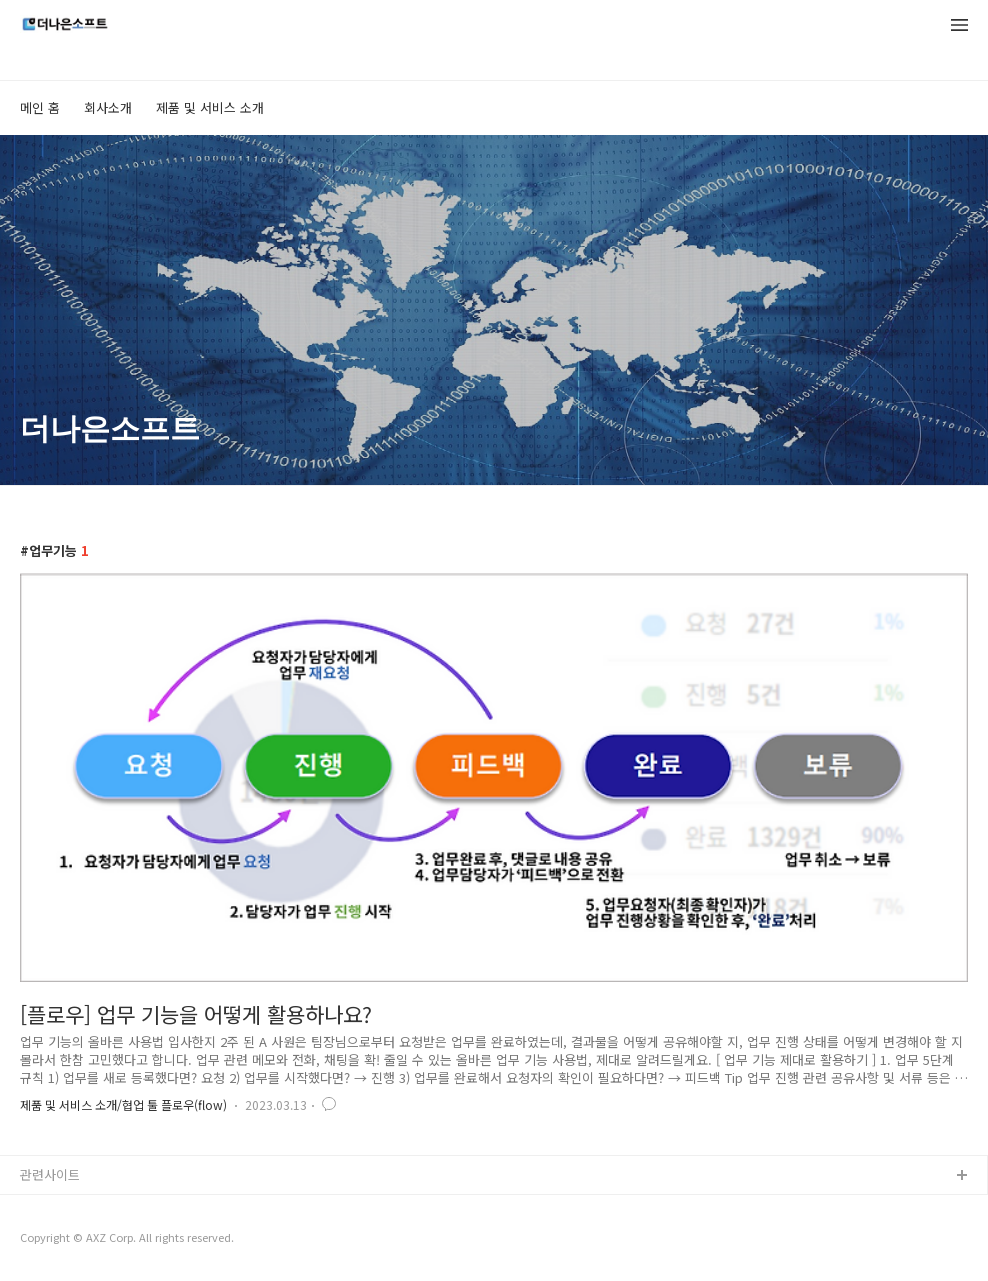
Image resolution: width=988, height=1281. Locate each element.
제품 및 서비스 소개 (210, 107)
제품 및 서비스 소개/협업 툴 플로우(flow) (123, 1104)
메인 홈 (40, 107)
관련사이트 (50, 1174)
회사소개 (108, 107)
